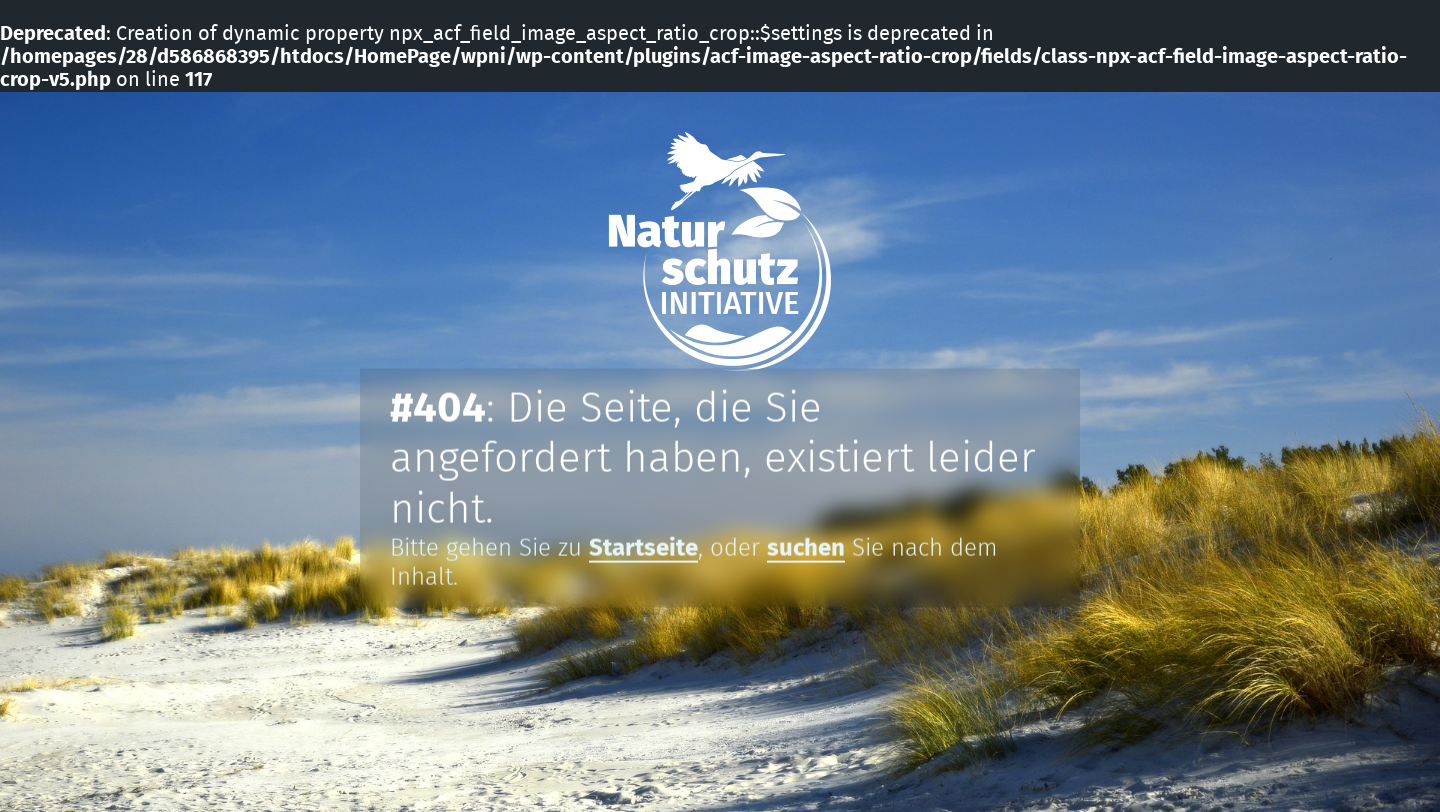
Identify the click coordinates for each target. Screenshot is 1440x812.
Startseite (643, 549)
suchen (806, 549)
